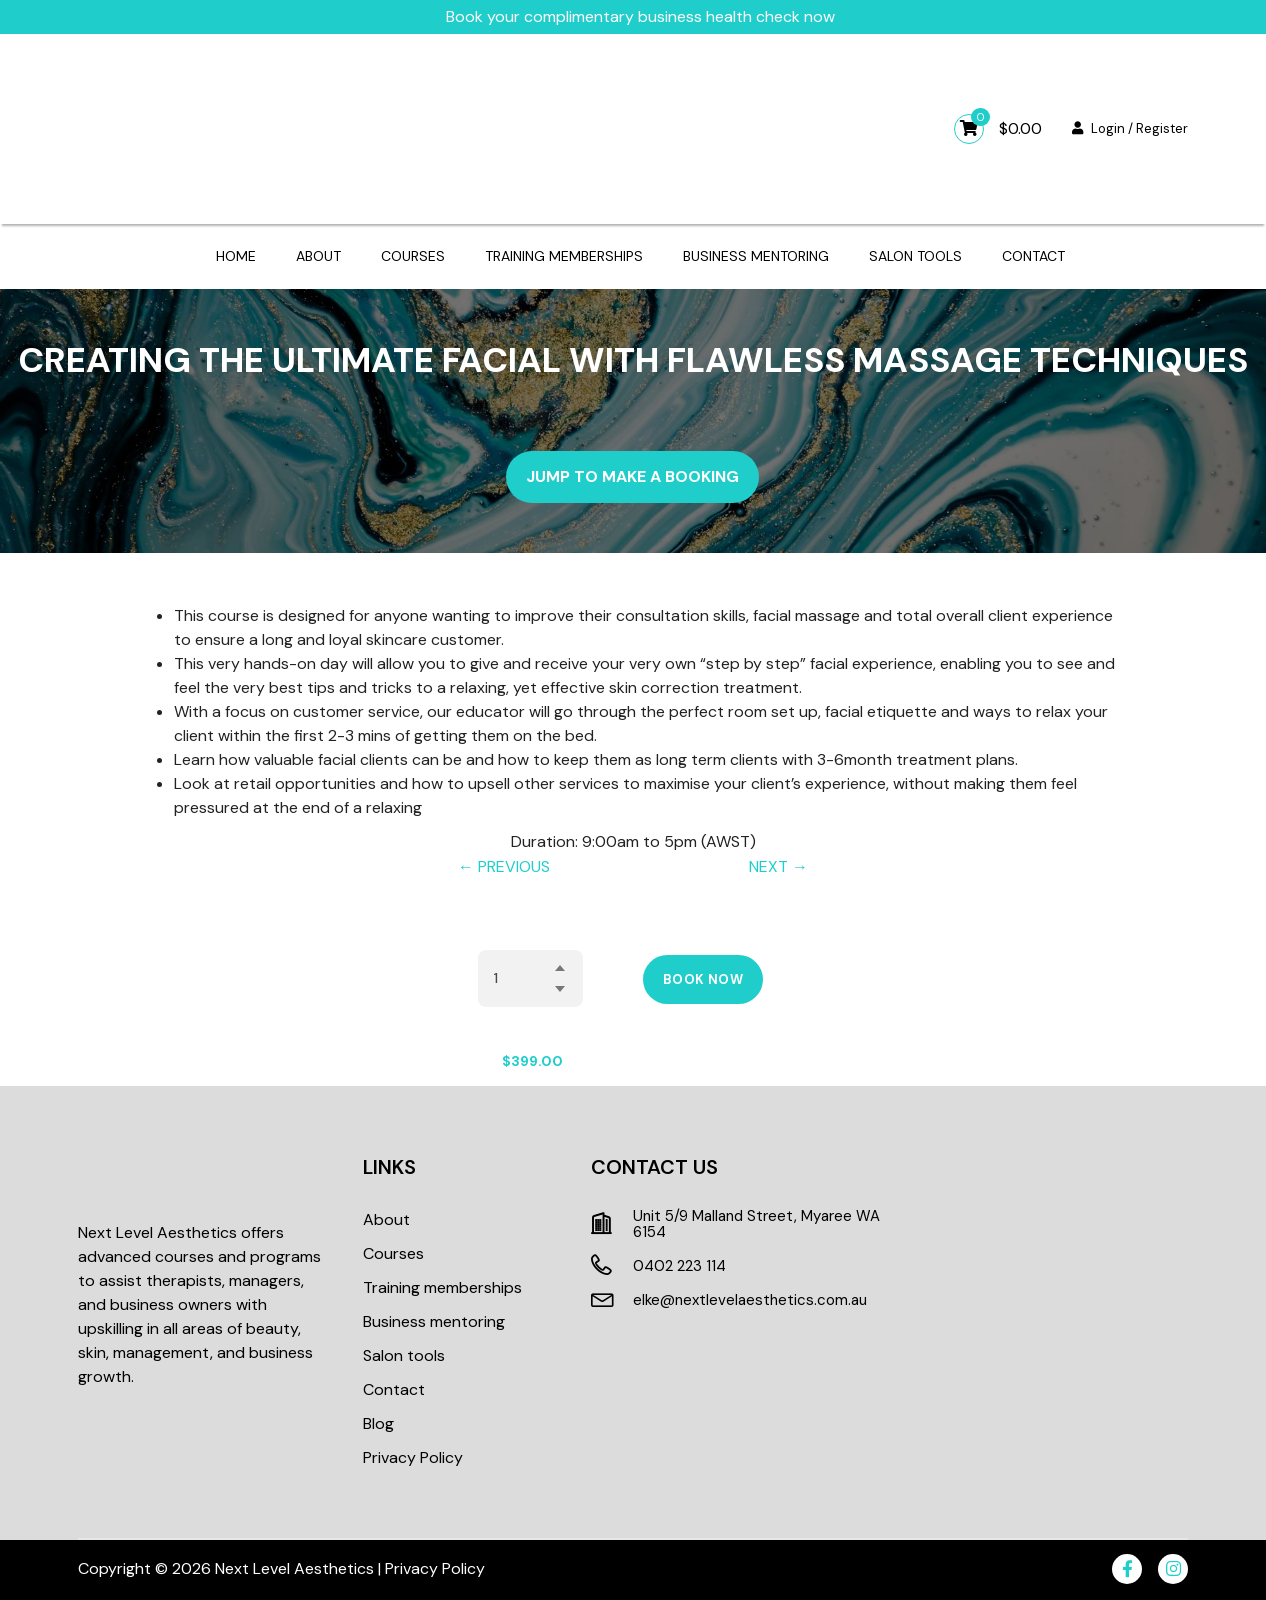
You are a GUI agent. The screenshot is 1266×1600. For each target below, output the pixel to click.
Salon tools (915, 256)
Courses (413, 256)
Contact (1033, 256)
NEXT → (778, 866)
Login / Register (1130, 128)
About (318, 256)
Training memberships (564, 256)
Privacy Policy (413, 1457)
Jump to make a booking (632, 476)
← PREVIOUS (504, 866)
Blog (378, 1423)
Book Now (703, 979)
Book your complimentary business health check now (640, 16)
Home (236, 256)
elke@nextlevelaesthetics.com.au (750, 1300)
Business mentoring (756, 256)
